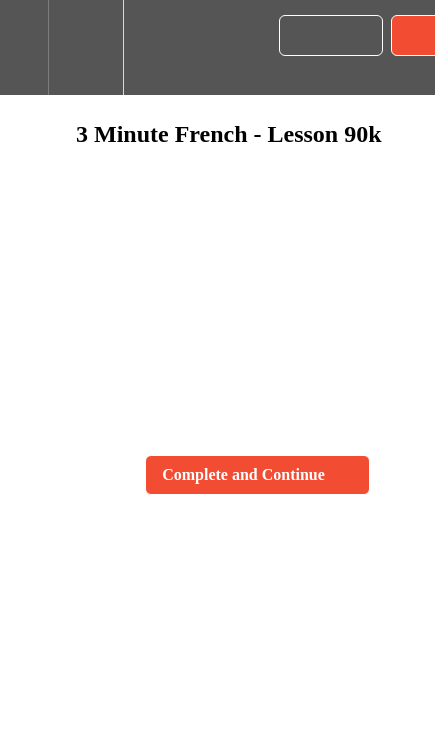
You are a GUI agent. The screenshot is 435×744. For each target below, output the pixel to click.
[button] (24, 47)
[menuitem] (85, 47)
